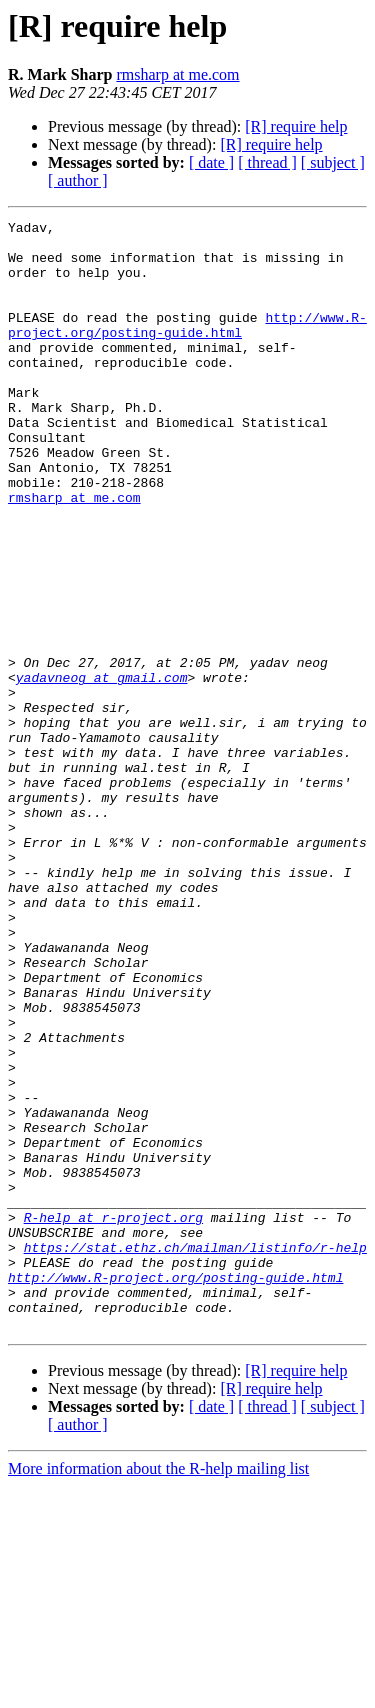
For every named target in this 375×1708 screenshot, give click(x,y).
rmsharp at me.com (177, 74)
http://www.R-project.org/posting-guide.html (187, 347)
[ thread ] (267, 162)
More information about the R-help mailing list (158, 1690)
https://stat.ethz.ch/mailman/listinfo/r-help (195, 1454)
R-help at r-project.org (113, 1418)
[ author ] (78, 180)
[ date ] (211, 162)
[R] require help (296, 126)
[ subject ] (333, 162)
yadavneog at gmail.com (102, 770)
